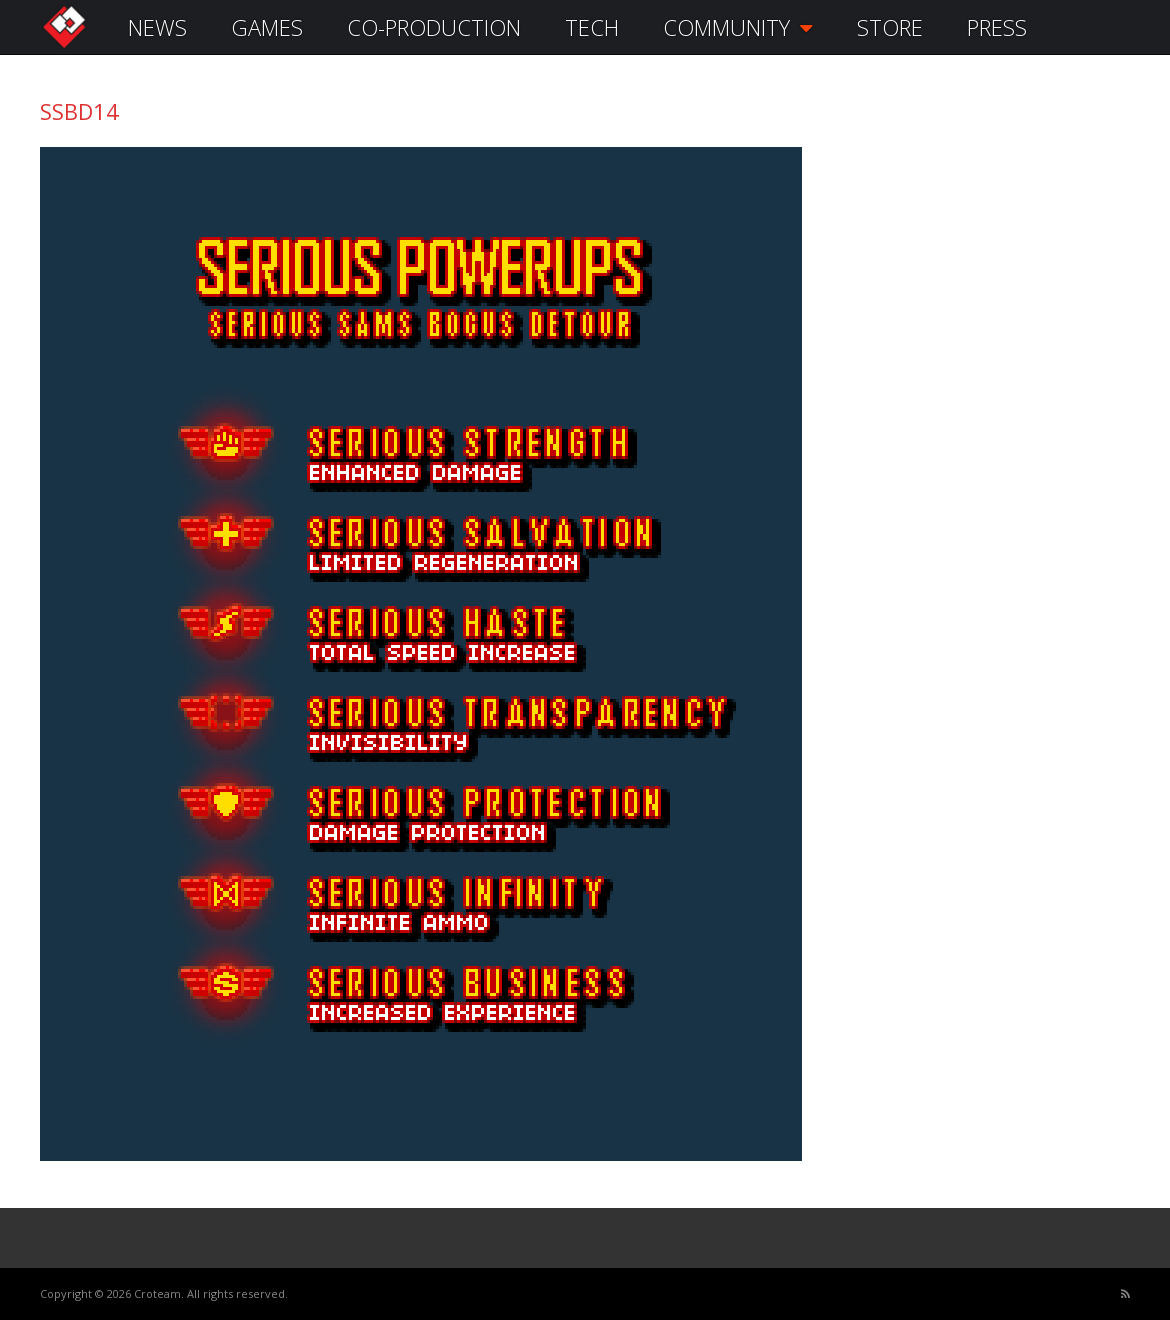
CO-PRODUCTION (434, 27)
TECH (592, 27)
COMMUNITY (738, 27)
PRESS (997, 27)
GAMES (267, 27)
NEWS (157, 27)
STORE (890, 27)
